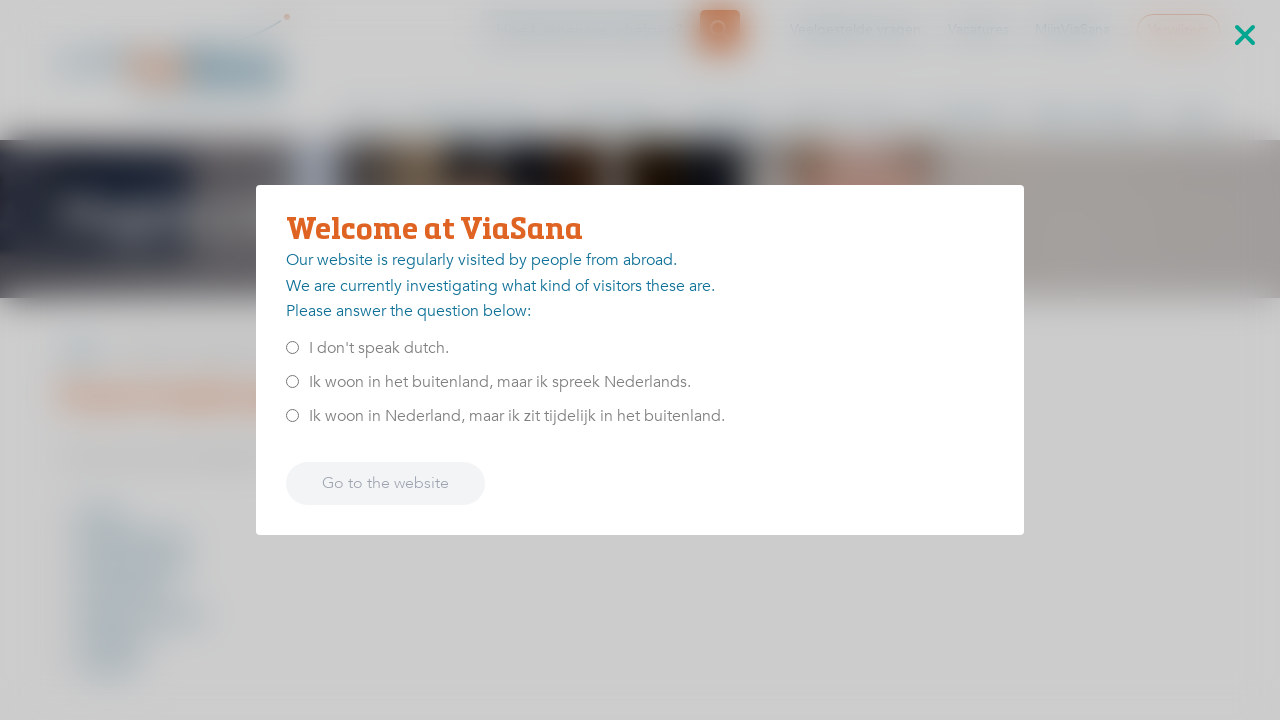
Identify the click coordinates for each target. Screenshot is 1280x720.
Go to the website (385, 483)
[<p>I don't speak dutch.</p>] (292, 347)
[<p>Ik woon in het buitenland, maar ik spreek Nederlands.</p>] (292, 381)
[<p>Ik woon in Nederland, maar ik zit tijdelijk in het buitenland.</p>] (292, 415)
